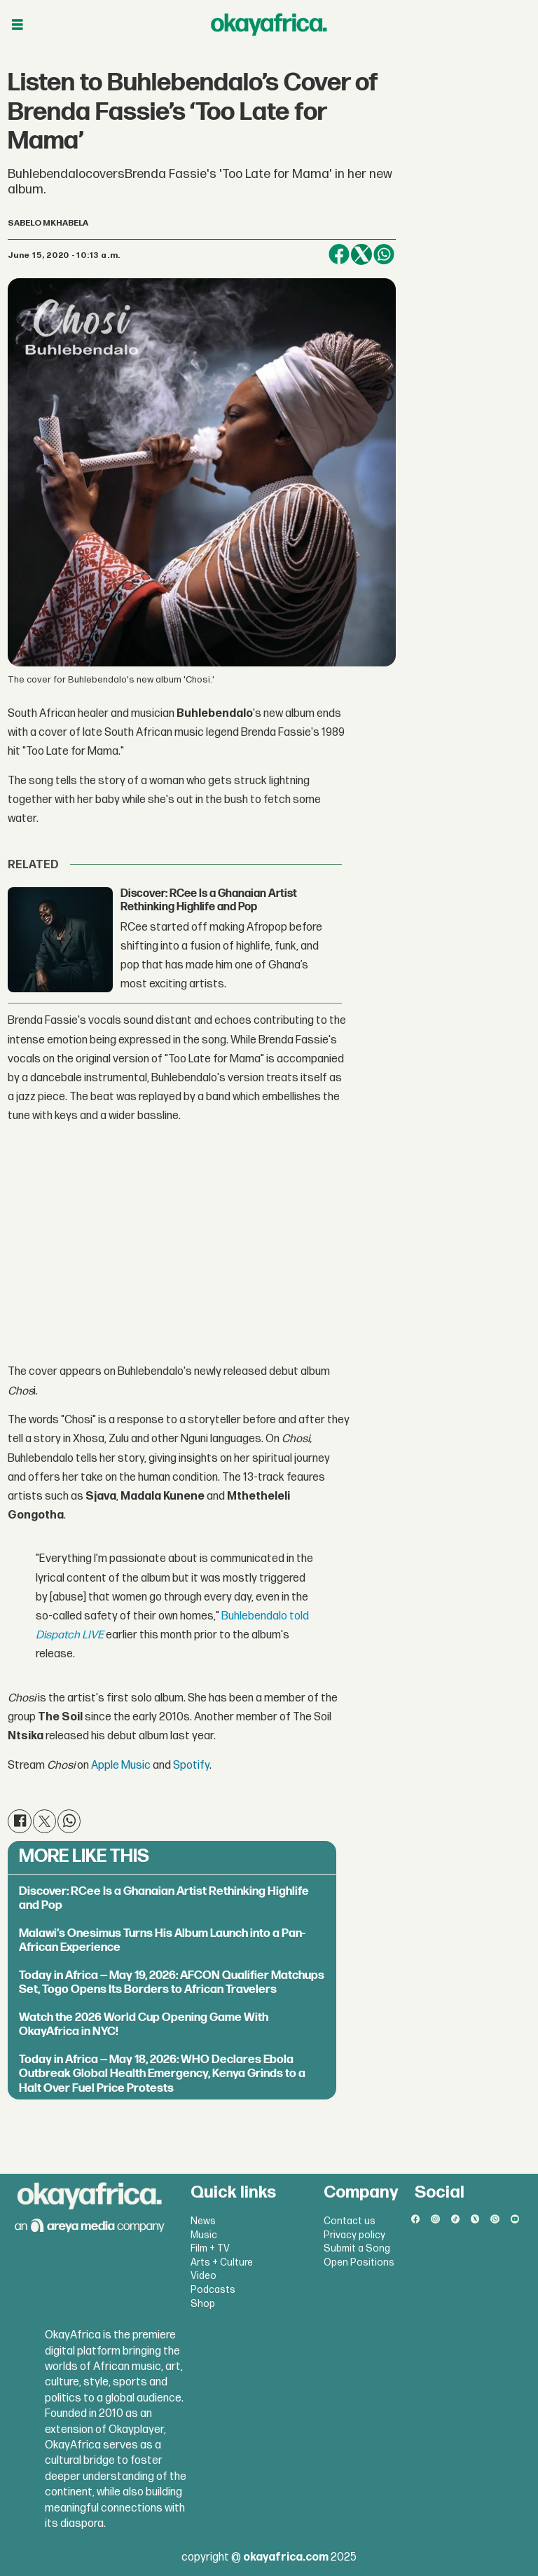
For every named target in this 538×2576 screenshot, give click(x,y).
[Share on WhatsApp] (383, 254)
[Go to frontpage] (269, 24)
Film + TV (210, 2248)
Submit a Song (357, 2248)
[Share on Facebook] (339, 254)
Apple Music (121, 1765)
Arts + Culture (222, 2262)
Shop (203, 2304)
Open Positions (359, 2262)
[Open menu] (17, 24)
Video (203, 2276)
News (203, 2221)
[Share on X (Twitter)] (361, 254)
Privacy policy (354, 2235)
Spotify (190, 1765)
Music (204, 2235)
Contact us (349, 2221)
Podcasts (213, 2290)
